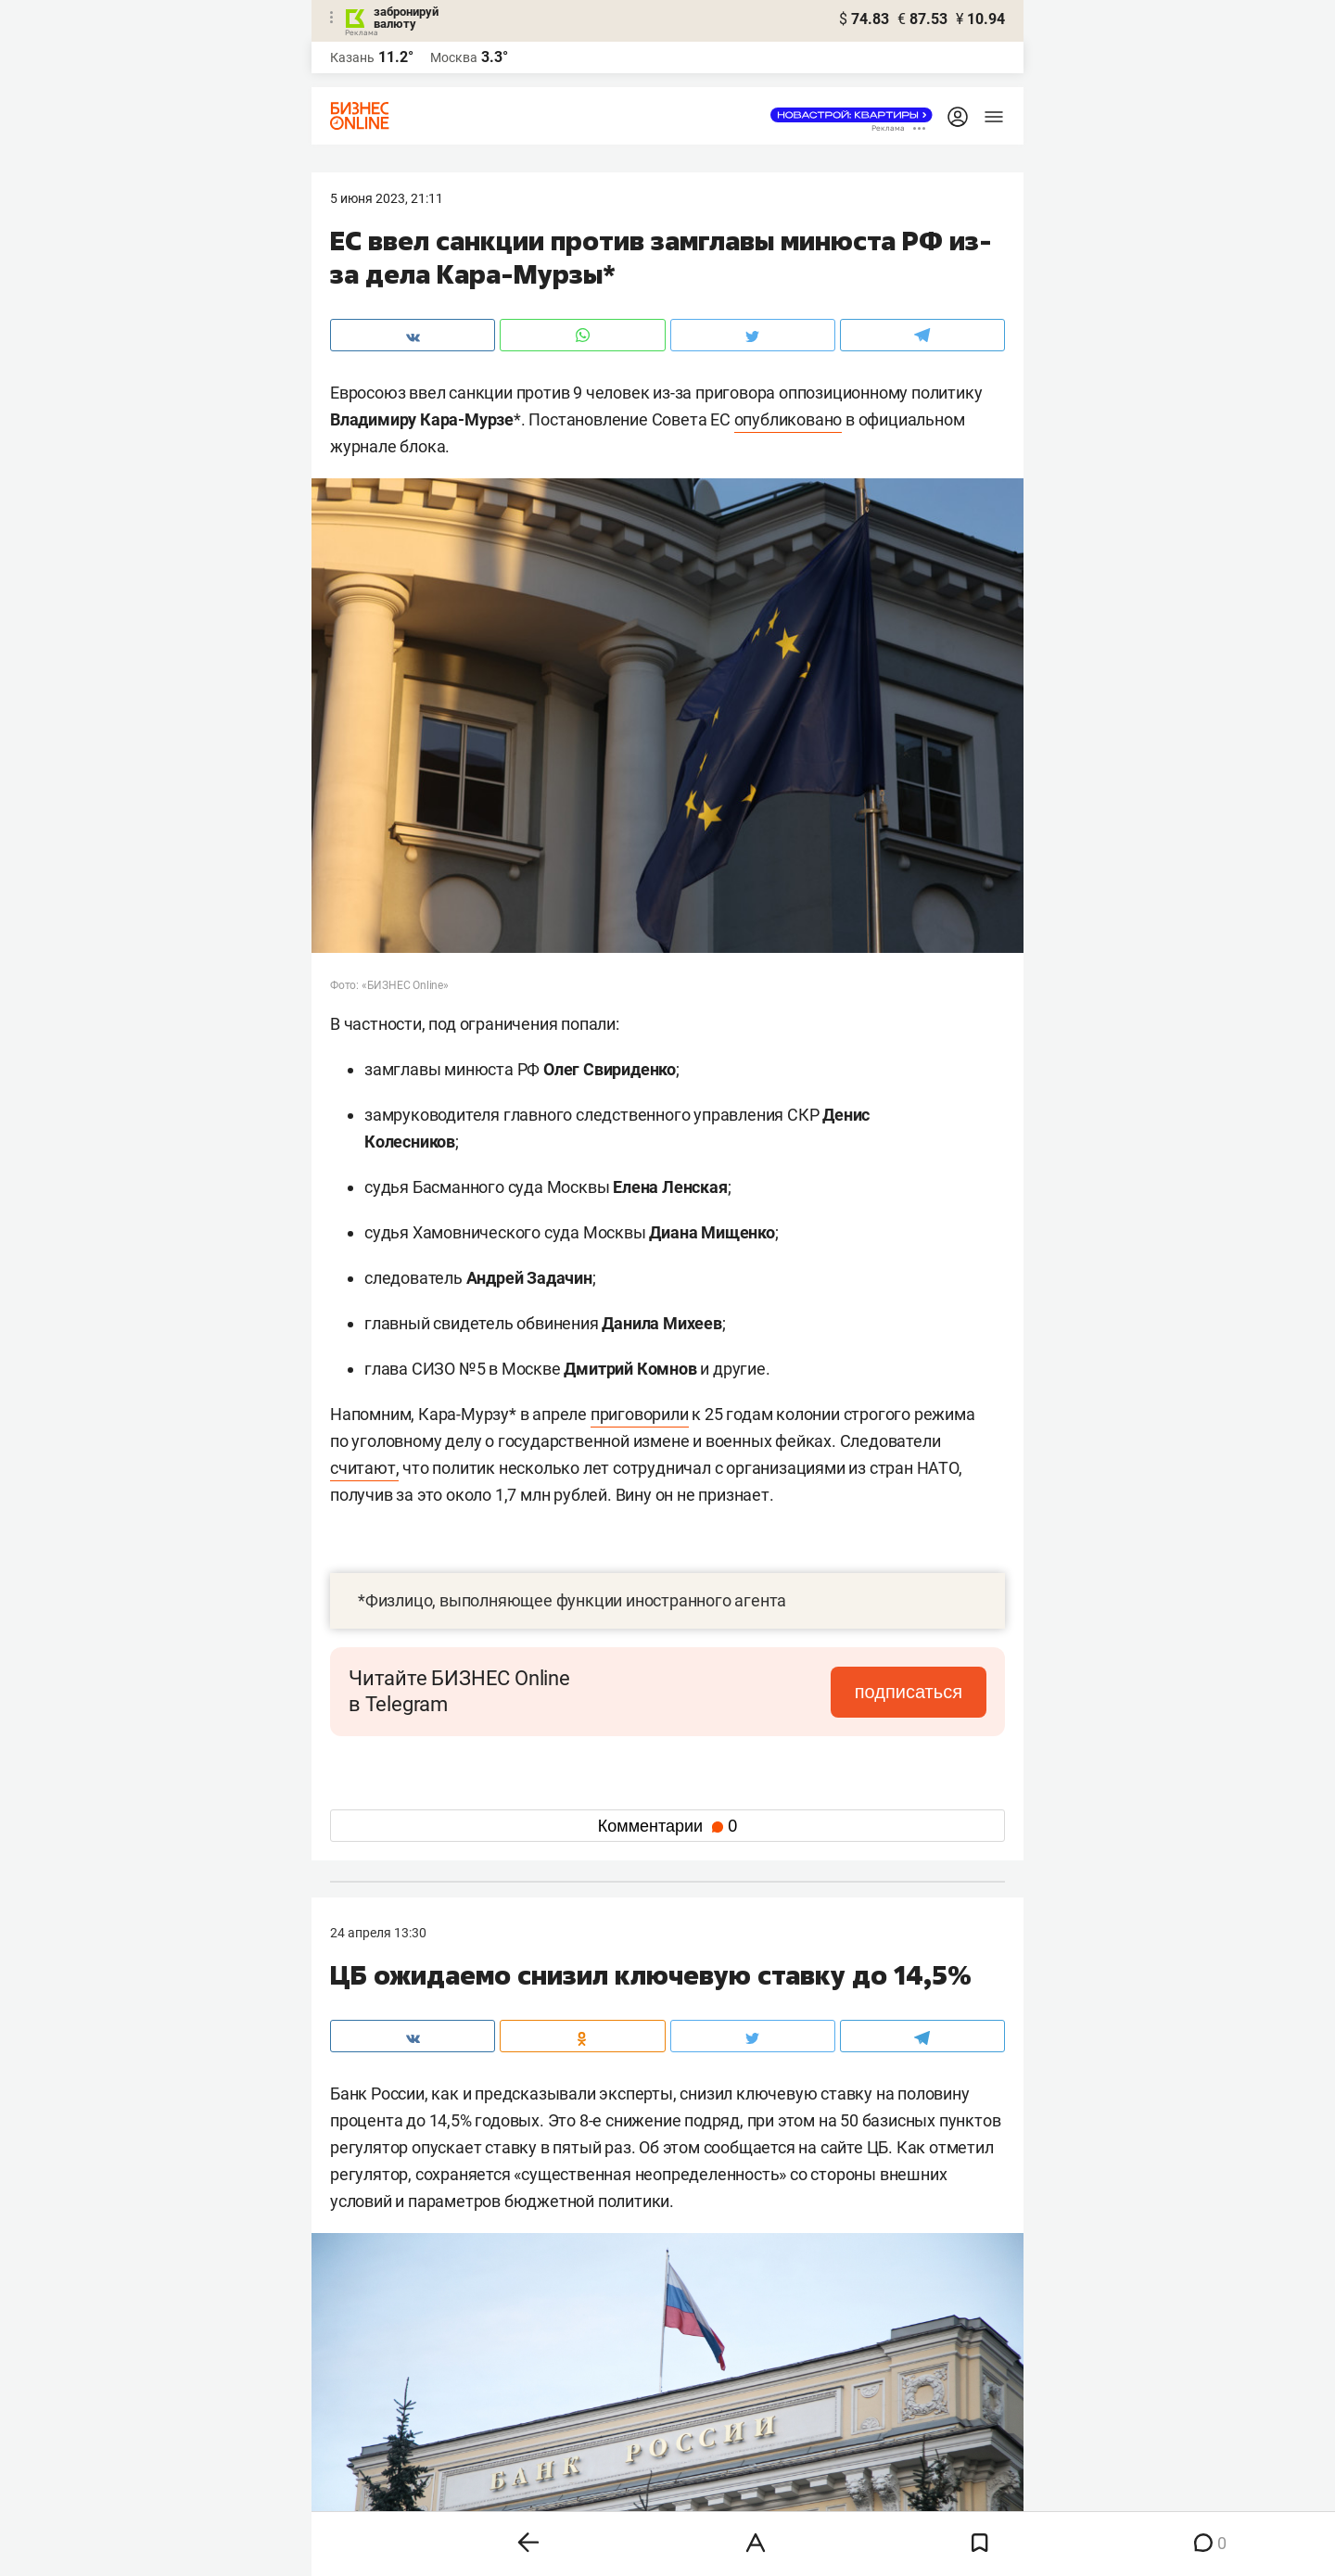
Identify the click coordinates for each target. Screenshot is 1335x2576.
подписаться (908, 1691)
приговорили (640, 1414)
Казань (352, 57)
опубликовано (788, 419)
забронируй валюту (406, 18)
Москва (453, 57)
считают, (364, 1468)
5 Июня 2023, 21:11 (386, 198)
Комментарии (667, 1826)
